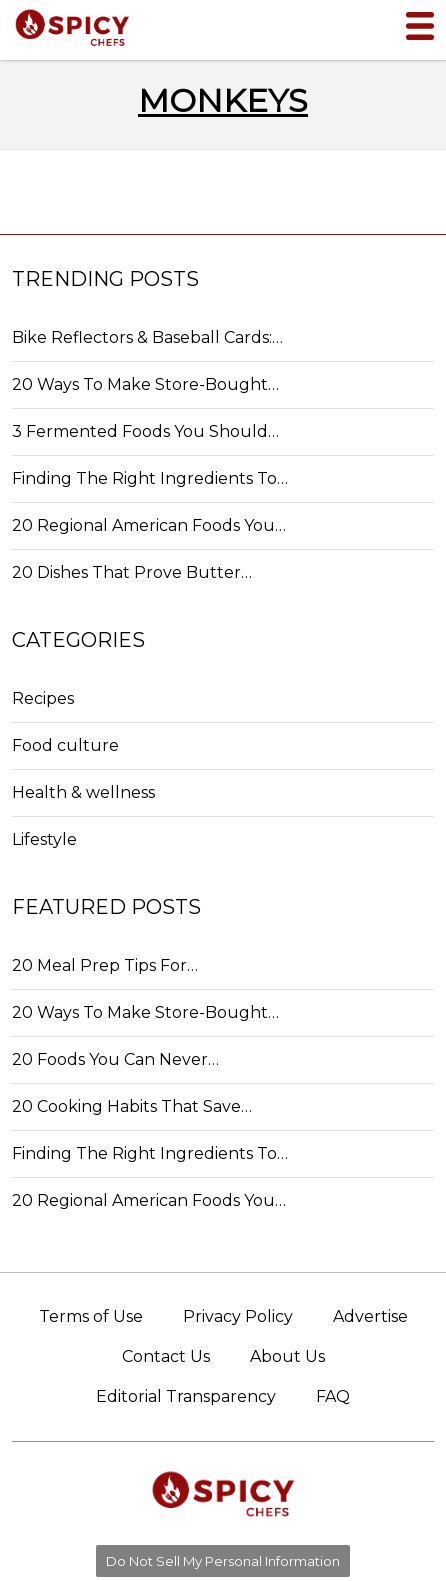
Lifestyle (44, 839)
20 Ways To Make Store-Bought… (145, 384)
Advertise (370, 1316)
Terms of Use (91, 1316)
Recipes (43, 698)
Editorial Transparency (186, 1396)
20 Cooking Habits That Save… (132, 1106)
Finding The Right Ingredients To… (150, 478)
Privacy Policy (238, 1316)
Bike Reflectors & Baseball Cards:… (147, 337)
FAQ (333, 1396)
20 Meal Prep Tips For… (105, 965)
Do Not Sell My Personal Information (223, 1561)
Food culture (65, 745)
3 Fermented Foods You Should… (145, 431)
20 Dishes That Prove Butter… (132, 572)
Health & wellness (83, 792)
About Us (287, 1356)
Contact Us (166, 1356)
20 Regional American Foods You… (149, 525)
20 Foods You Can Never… (115, 1059)
